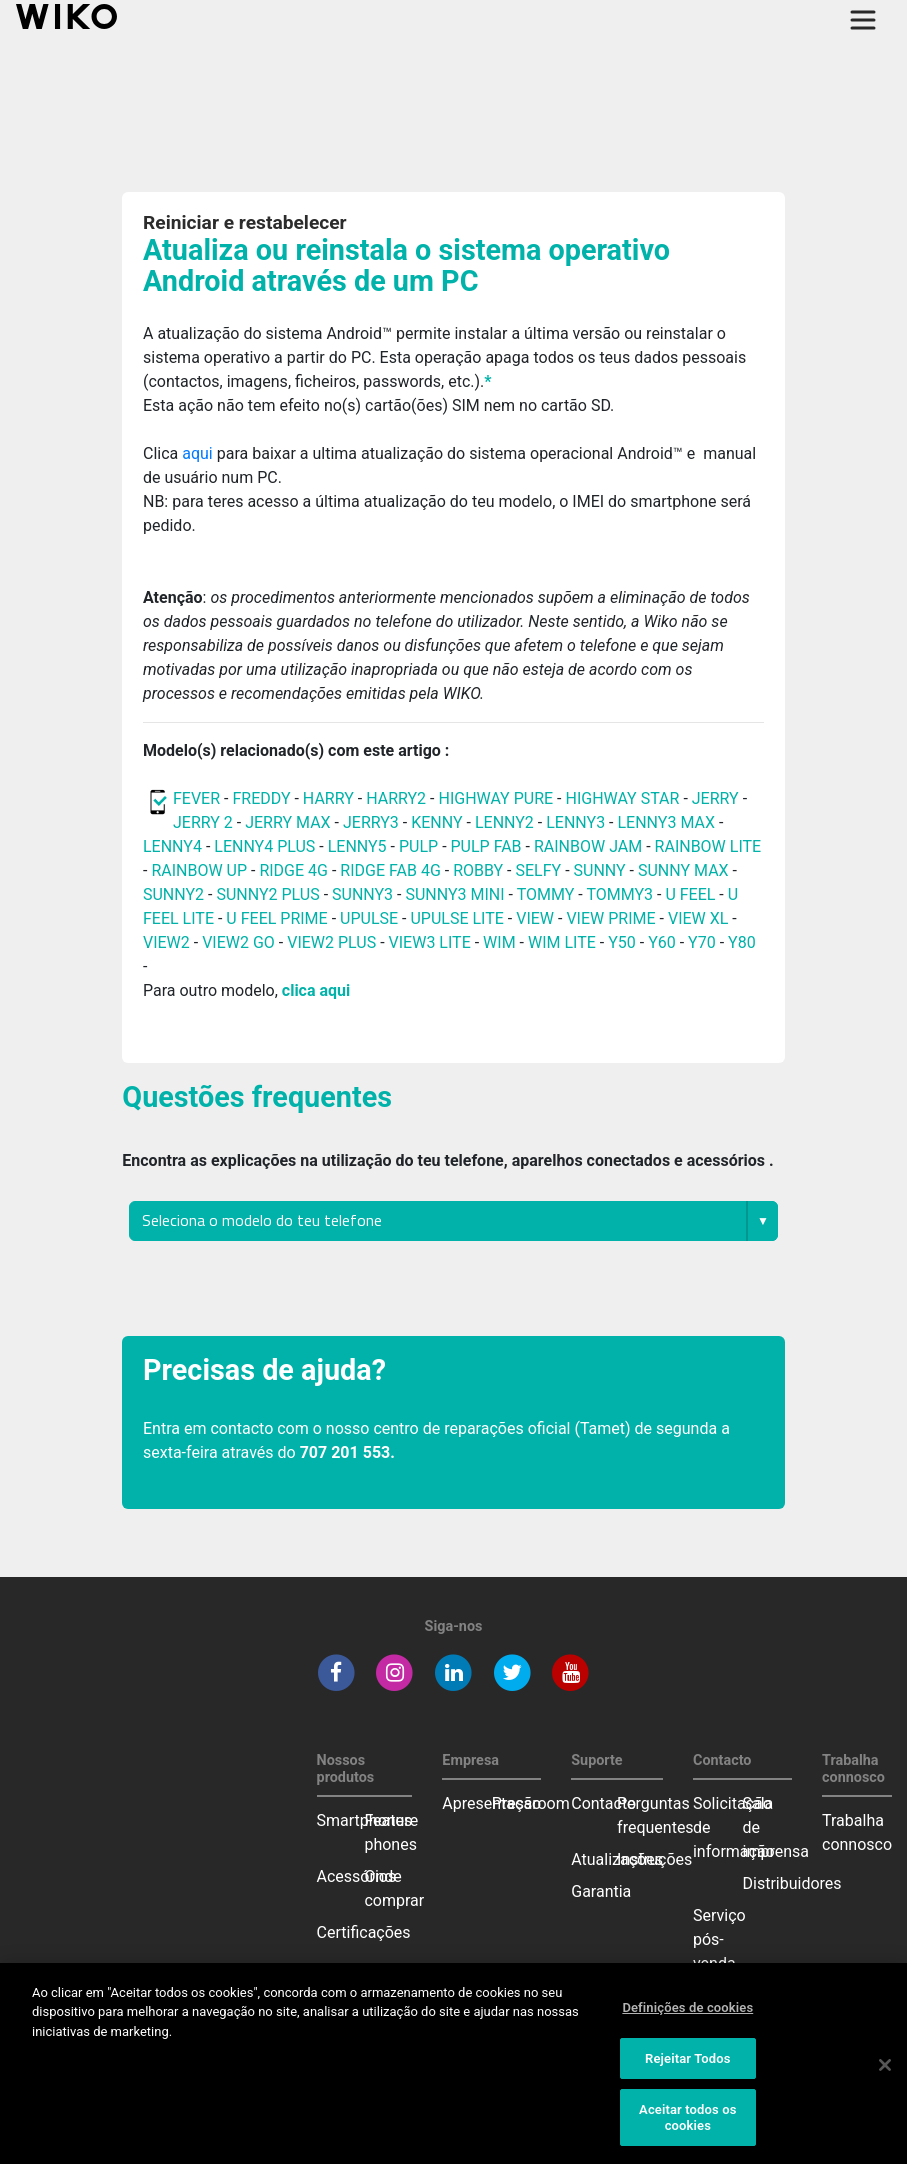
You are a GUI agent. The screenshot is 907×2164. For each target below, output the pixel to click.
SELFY (540, 870)
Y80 (742, 942)
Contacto (603, 1803)
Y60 (662, 942)
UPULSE (371, 918)
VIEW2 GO (238, 942)
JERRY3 (373, 822)
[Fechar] (885, 2082)
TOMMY (546, 894)
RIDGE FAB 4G (392, 870)
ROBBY (478, 870)
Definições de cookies (687, 2024)
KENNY (436, 822)
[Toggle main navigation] (863, 20)
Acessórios (357, 1876)
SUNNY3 (362, 894)
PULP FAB (486, 846)
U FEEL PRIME (276, 918)
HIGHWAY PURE (497, 798)
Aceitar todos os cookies (687, 2135)
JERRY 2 (203, 822)
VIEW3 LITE (430, 942)
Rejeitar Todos (687, 2075)
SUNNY (600, 870)
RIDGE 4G (293, 870)
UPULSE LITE (456, 918)
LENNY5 (357, 846)
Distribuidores (792, 1883)
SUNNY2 (173, 894)
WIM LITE (562, 942)
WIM (499, 942)
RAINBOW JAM (590, 846)
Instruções (654, 1859)
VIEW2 (166, 942)
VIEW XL (698, 918)
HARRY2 (396, 798)
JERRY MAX (287, 822)
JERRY (715, 798)
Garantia (601, 1891)
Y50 (622, 942)
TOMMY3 (619, 894)
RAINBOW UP (199, 870)
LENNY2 (504, 822)
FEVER (198, 798)
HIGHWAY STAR (624, 798)
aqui (199, 453)
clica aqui (316, 990)
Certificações (364, 1932)
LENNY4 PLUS (264, 846)
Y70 (702, 942)
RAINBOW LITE (708, 846)
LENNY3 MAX (665, 822)
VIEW (535, 918)
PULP (420, 846)
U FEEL (690, 894)
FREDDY (261, 798)
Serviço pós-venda (719, 1939)
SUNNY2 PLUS (267, 894)
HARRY (330, 798)
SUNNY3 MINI (454, 894)
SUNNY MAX (683, 870)
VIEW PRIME (610, 918)
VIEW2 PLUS (331, 942)
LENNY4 (172, 846)
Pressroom (531, 1803)
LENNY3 (575, 822)
